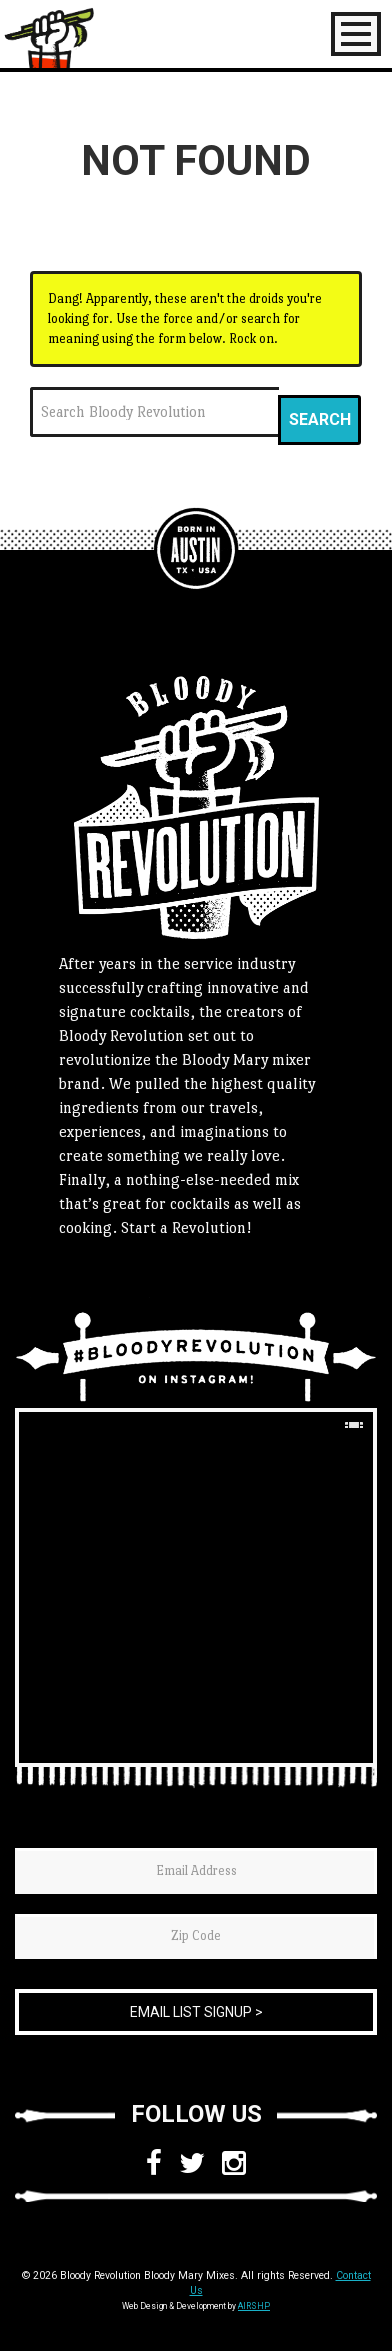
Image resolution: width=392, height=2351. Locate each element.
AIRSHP (254, 2306)
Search (320, 419)
